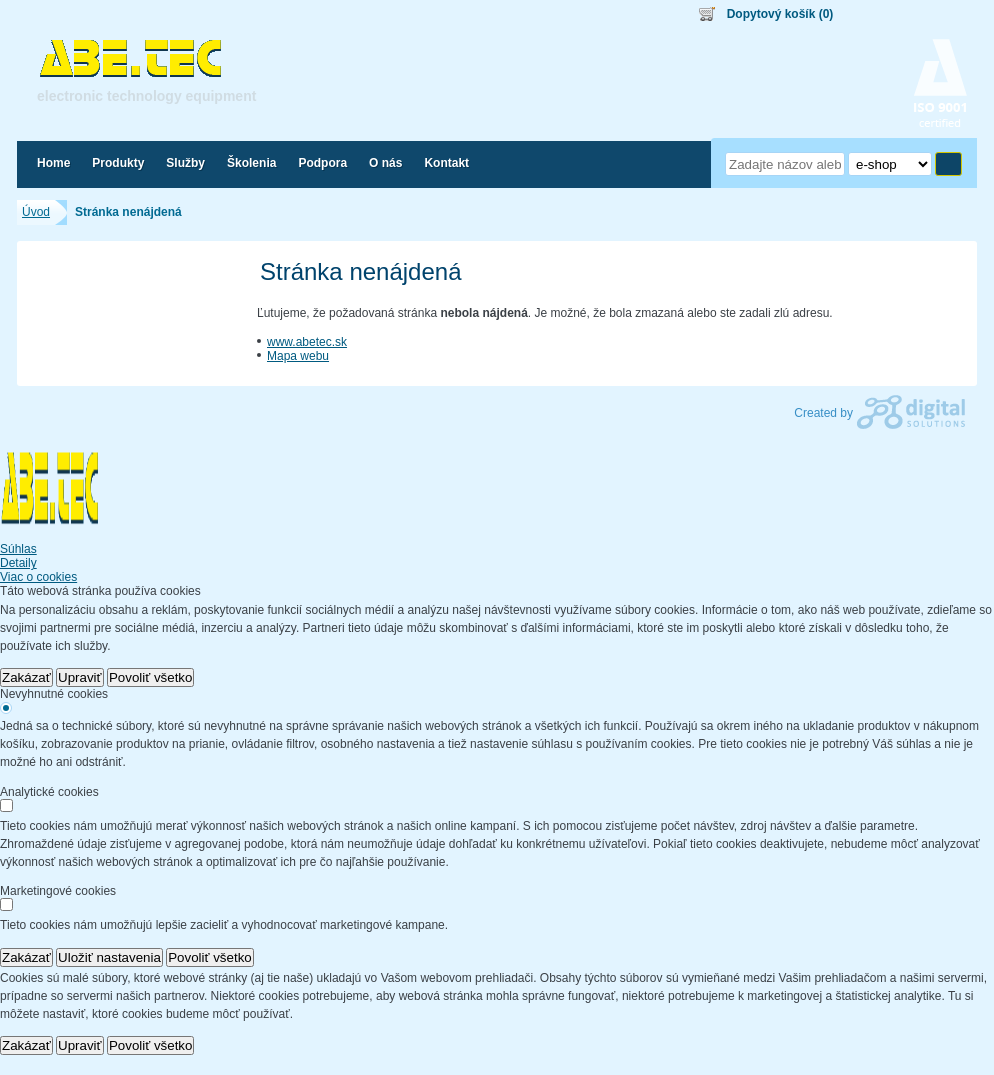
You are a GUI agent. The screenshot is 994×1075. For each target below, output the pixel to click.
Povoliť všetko (151, 677)
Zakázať (26, 677)
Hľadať (948, 164)
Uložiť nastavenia (109, 957)
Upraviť (80, 677)
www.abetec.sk (307, 342)
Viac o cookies (38, 577)
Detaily (18, 563)
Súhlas (18, 549)
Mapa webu (298, 356)
